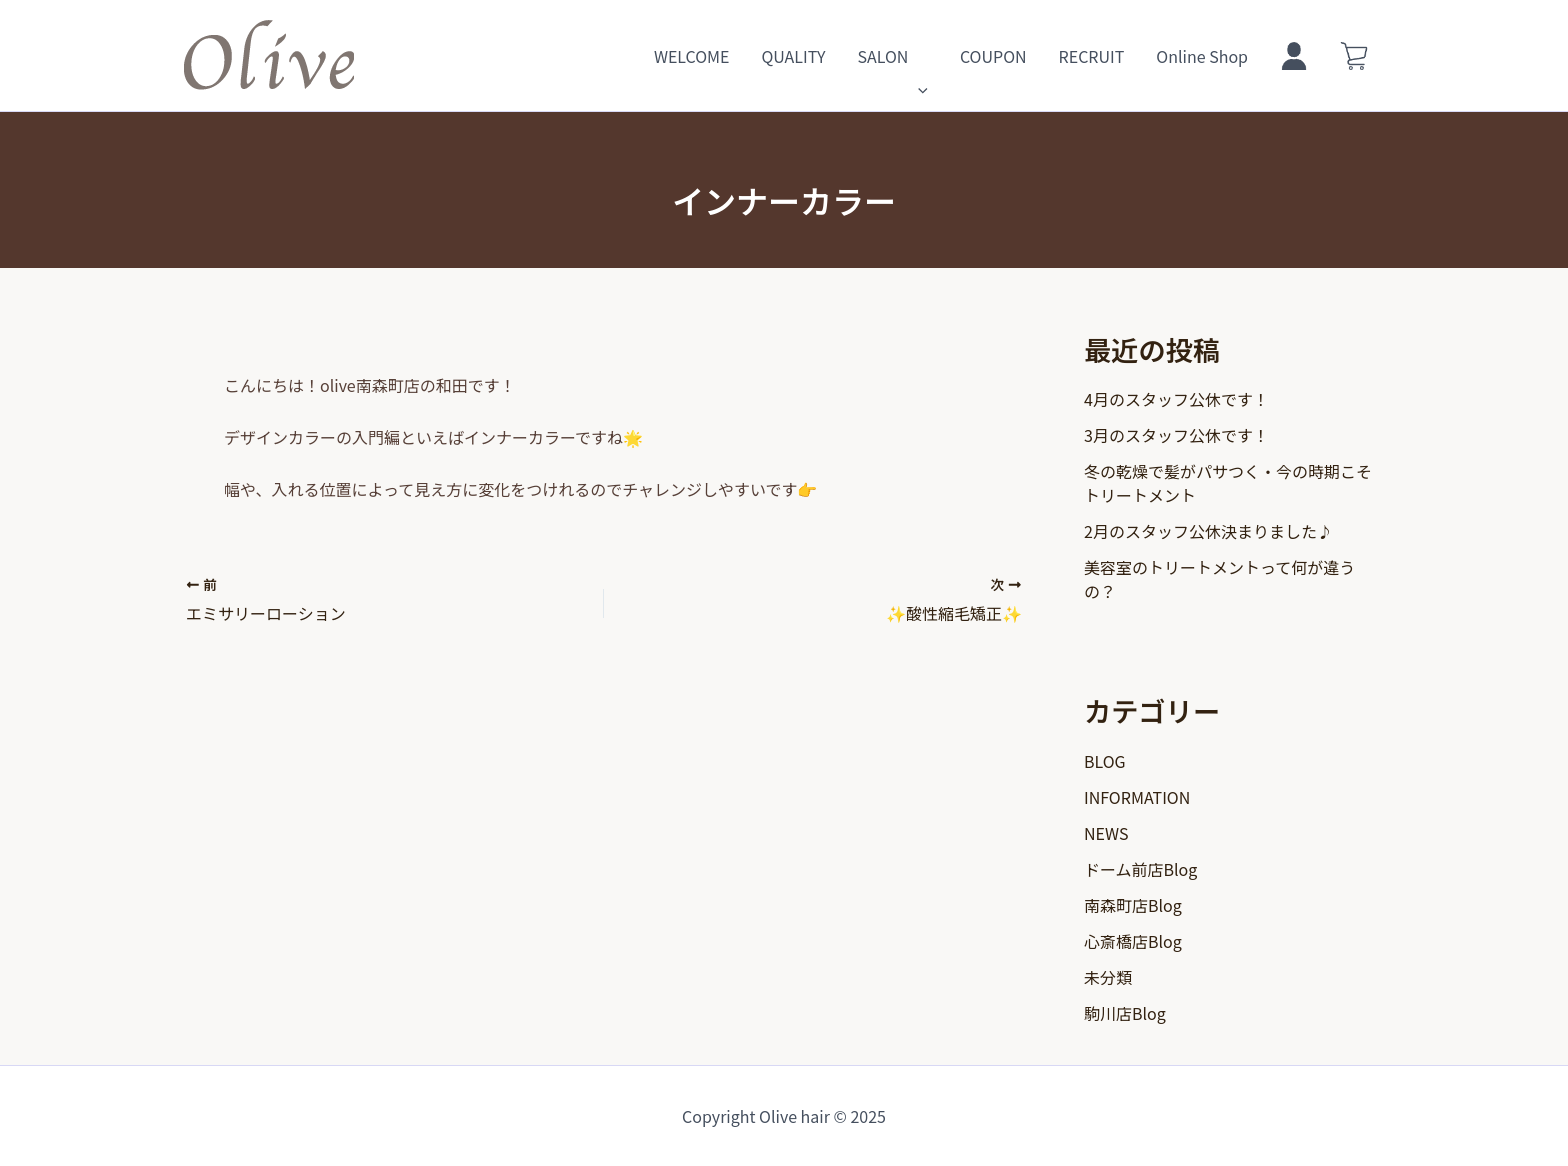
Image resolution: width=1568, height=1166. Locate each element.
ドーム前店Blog (1140, 869)
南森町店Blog (1133, 905)
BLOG (1105, 761)
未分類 (1108, 977)
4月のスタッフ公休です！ (1176, 399)
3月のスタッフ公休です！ (1176, 435)
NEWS (1106, 833)
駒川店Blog (1125, 1013)
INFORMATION (1137, 797)
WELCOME (692, 56)
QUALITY (793, 56)
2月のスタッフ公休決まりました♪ (1208, 531)
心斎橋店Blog (1133, 941)
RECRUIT (1092, 56)
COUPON (993, 56)
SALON (892, 56)
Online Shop (1202, 56)
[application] (918, 56)
